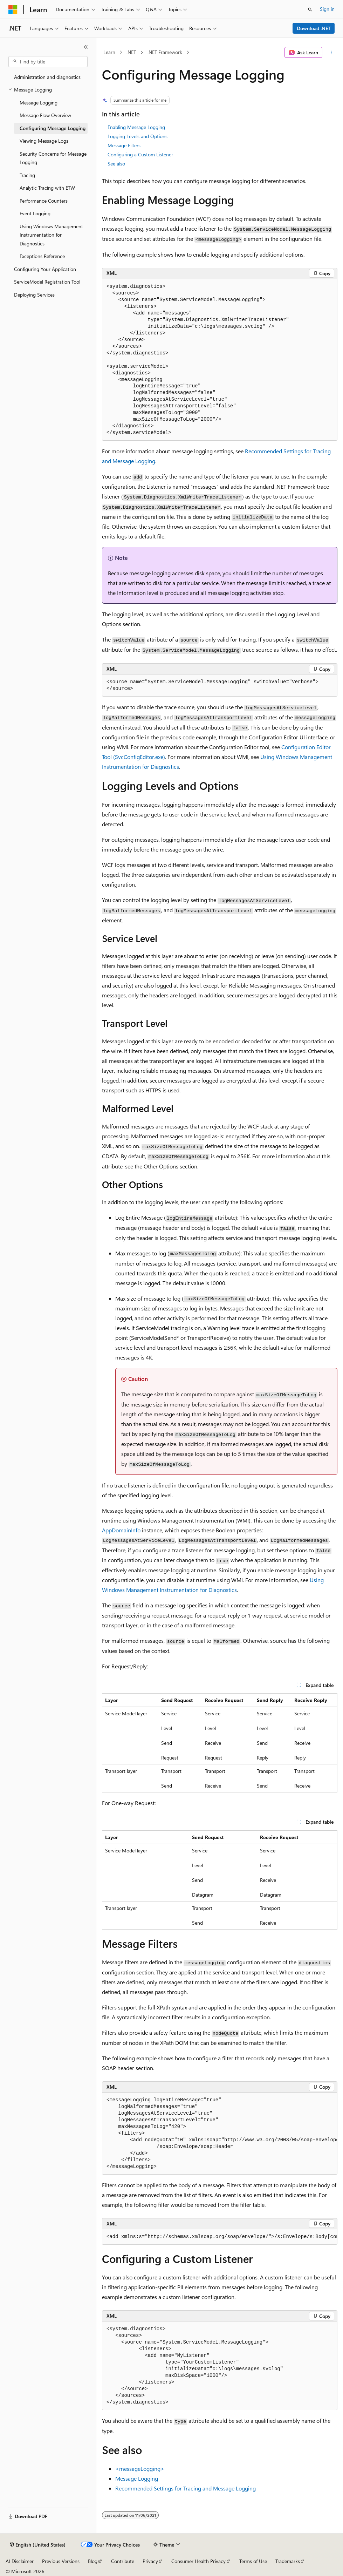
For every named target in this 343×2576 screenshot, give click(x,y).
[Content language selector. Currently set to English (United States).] (38, 2544)
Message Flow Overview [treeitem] (45, 115)
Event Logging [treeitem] (35, 213)
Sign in (327, 9)
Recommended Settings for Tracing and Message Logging (185, 2488)
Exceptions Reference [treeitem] (42, 256)
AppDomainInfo (121, 1530)
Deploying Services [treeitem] (34, 294)
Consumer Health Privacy (198, 2561)
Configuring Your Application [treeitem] (45, 269)
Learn (109, 52)
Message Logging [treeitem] (38, 102)
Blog (92, 2561)
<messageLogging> (139, 2468)
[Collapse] (85, 47)
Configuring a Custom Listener (140, 154)
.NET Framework (165, 52)
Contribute (122, 2561)
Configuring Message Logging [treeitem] (52, 128)
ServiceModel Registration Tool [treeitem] (47, 281)
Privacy (150, 2561)
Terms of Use (253, 2561)
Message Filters (124, 145)
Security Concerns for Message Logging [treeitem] (53, 158)
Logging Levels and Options (137, 136)
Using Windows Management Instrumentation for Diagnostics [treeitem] (51, 235)
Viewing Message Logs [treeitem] (44, 140)
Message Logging (136, 2478)
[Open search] (310, 9)
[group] (219, 2134)
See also (116, 163)
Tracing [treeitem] (27, 175)
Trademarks (287, 2561)
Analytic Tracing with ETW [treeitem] (47, 187)
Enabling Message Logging (136, 127)
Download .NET (314, 28)
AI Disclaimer (20, 2561)
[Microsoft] (13, 9)
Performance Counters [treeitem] (44, 200)
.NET (131, 52)
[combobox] (48, 61)
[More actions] (331, 52)
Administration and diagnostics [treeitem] (47, 77)
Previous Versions (61, 2561)
